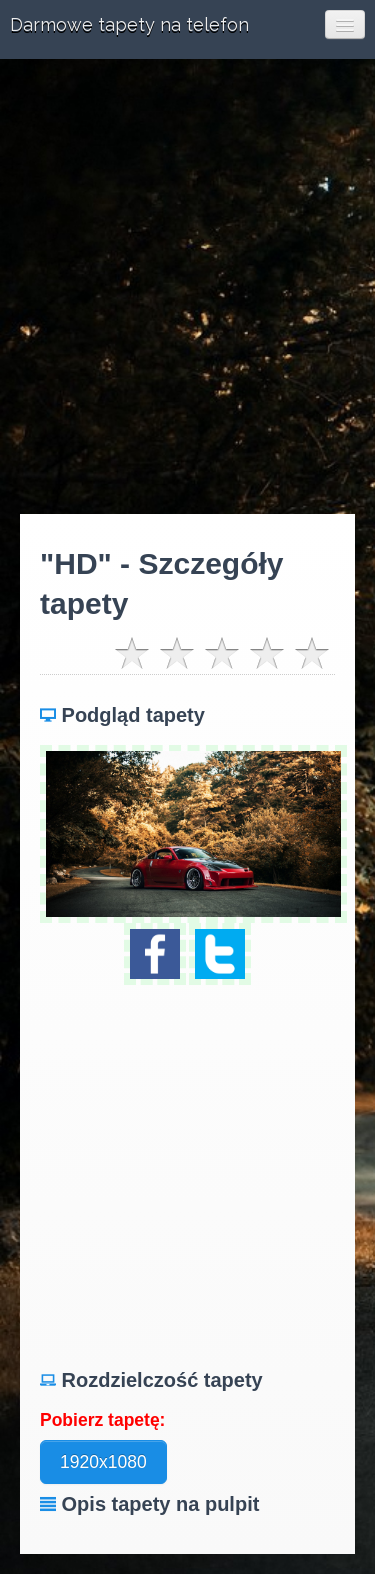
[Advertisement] (187, 286)
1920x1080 (103, 1462)
